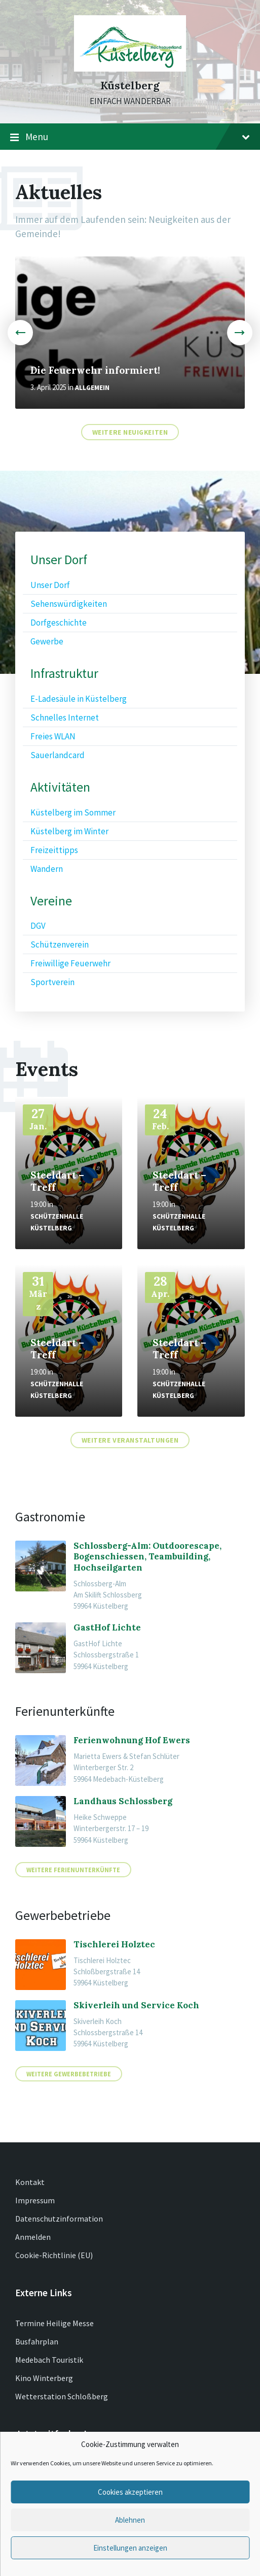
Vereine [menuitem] (51, 901)
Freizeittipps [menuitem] (54, 850)
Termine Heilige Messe (54, 2323)
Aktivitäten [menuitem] (60, 787)
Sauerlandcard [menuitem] (57, 755)
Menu (130, 137)
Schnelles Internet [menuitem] (64, 717)
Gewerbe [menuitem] (46, 641)
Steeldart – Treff (57, 1181)
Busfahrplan (36, 2341)
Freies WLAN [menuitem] (53, 736)
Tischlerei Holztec (114, 1944)
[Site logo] (130, 68)
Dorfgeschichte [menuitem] (58, 622)
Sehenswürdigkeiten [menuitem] (68, 603)
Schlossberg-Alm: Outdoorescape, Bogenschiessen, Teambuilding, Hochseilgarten (147, 1556)
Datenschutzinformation (59, 2218)
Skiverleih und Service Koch (136, 2005)
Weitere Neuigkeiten (130, 432)
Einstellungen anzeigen (130, 2548)
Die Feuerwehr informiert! (95, 370)
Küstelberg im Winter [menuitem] (69, 831)
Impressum (35, 2200)
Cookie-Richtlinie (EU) (54, 2255)
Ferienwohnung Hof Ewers (131, 1740)
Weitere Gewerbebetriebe (68, 2074)
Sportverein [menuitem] (52, 982)
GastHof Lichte (107, 1627)
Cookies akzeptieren (130, 2492)
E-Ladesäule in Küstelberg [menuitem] (78, 698)
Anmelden (33, 2237)
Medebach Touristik (49, 2360)
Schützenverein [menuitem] (59, 944)
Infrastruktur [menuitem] (64, 673)
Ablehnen (130, 2520)
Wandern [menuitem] (46, 868)
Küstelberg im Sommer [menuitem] (73, 812)
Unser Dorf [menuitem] (58, 560)
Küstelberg (130, 85)
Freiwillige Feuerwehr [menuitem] (70, 963)
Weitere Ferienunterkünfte (73, 1870)
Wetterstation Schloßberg (61, 2396)
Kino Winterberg (44, 2378)
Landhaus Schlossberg (122, 1801)
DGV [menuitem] (38, 925)
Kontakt (30, 2182)
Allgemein (92, 387)
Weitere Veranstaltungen (130, 1440)
